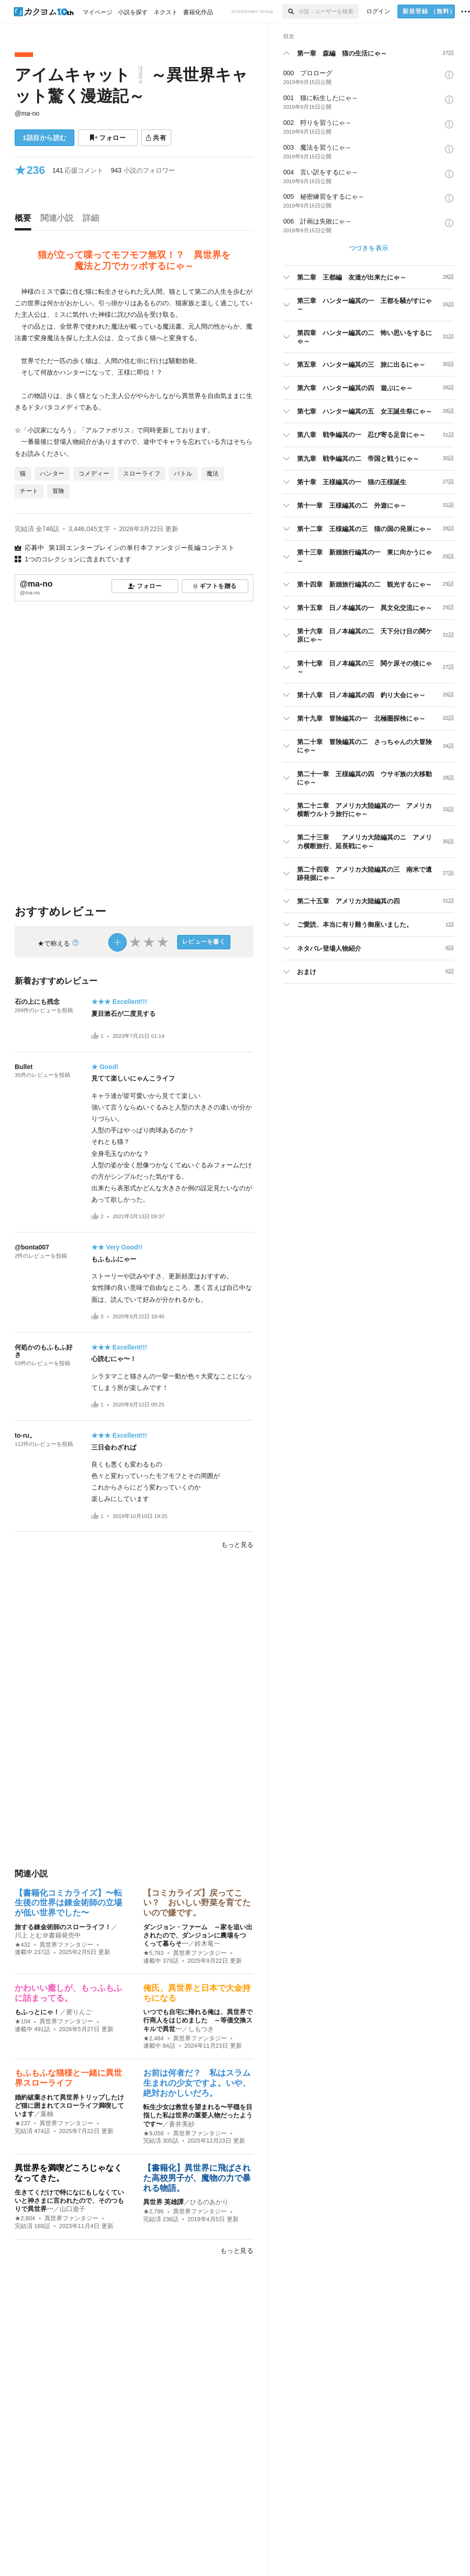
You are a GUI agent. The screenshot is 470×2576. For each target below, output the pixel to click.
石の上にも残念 (37, 1001)
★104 (22, 2021)
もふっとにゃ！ (37, 2012)
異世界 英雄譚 (163, 2202)
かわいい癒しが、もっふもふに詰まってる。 (68, 1993)
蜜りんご (79, 2012)
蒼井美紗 (182, 2124)
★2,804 (25, 2218)
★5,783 (153, 1953)
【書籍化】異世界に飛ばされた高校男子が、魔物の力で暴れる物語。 (197, 2177)
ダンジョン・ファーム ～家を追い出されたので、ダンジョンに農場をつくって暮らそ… (197, 1935)
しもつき (201, 2029)
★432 (22, 1945)
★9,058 (153, 2133)
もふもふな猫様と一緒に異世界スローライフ (68, 2078)
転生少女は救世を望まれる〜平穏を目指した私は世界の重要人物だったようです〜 (197, 2115)
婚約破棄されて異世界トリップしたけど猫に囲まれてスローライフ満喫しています (69, 2105)
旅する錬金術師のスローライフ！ (63, 1927)
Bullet (24, 1066)
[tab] (25, 220)
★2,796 (153, 2211)
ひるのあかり (209, 2202)
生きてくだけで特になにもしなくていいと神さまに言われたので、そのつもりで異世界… (69, 2200)
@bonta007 (32, 1247)
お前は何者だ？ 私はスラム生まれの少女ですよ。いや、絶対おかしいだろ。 (197, 2082)
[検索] (290, 11)
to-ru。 (25, 1435)
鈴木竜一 (207, 1943)
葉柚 (46, 2113)
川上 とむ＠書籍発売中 (48, 1935)
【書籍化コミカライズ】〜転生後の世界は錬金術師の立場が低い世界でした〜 (68, 1902)
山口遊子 (72, 2208)
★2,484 (153, 2038)
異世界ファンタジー (66, 1945)
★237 (22, 2123)
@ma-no (27, 113)
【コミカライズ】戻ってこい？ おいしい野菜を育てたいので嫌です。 (197, 1902)
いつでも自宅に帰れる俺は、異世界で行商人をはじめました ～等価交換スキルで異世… (197, 2020)
